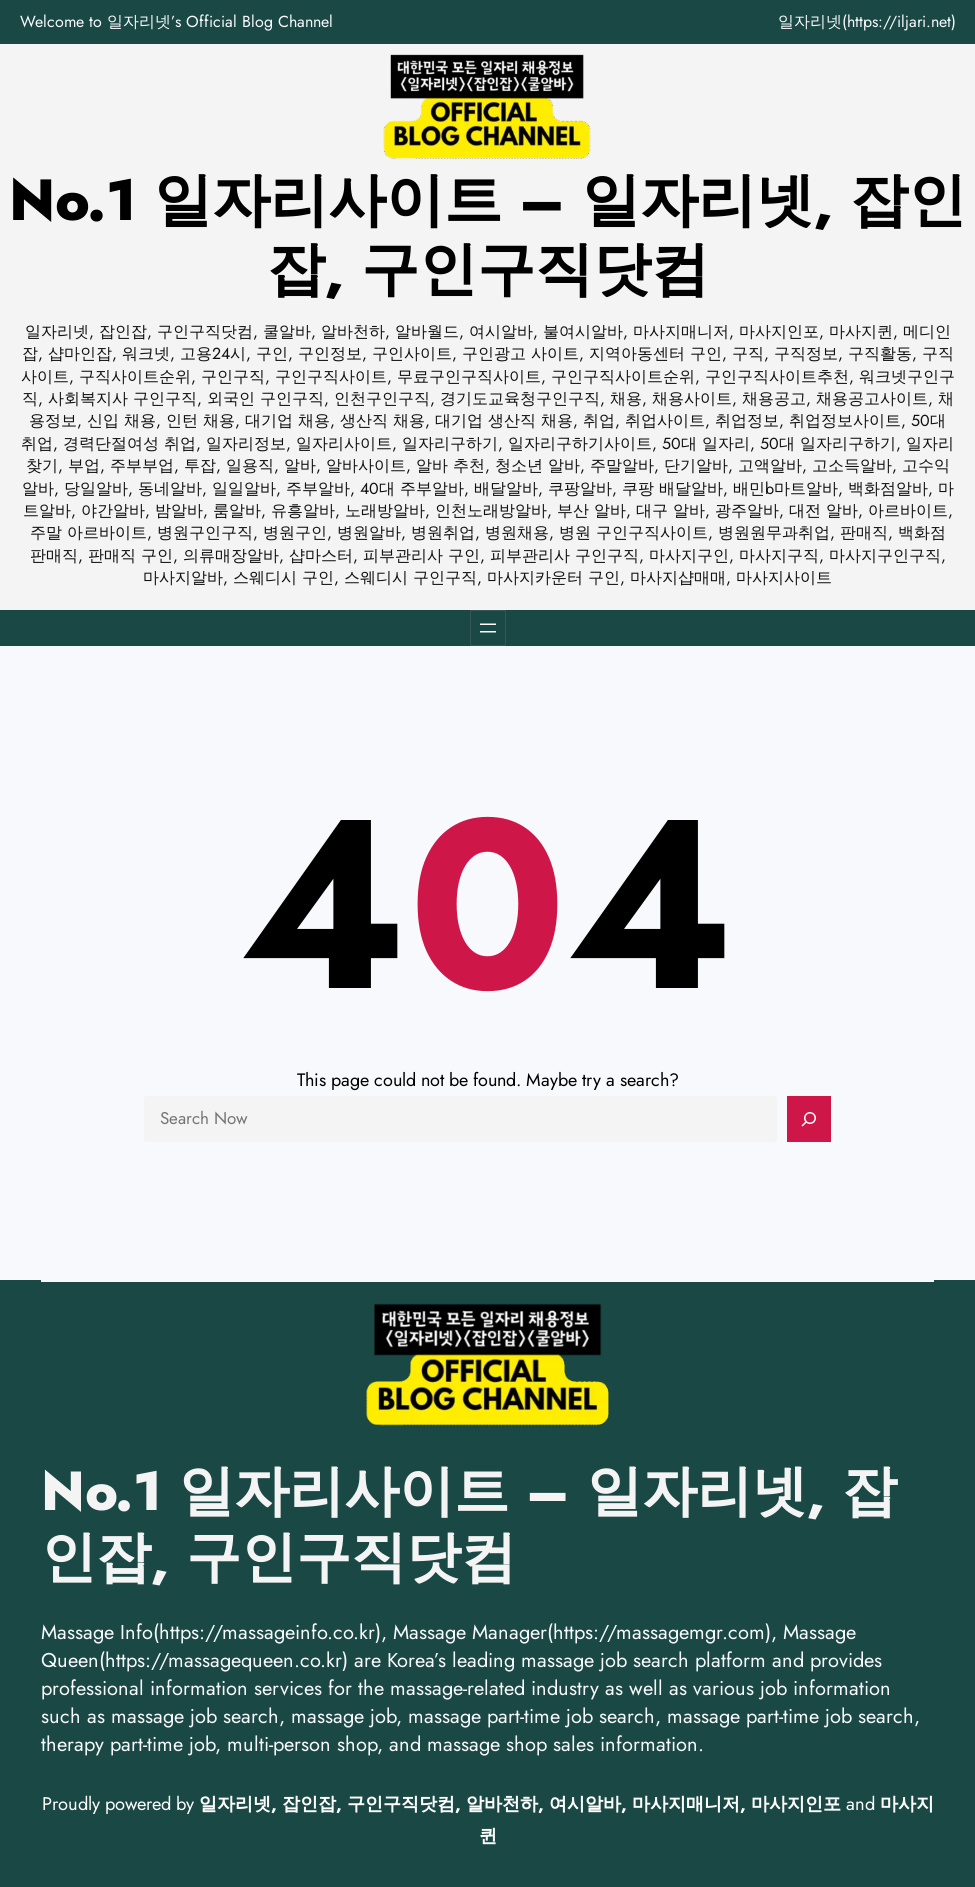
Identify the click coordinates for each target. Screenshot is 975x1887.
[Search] (809, 1119)
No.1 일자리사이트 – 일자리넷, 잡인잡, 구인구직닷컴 (487, 235)
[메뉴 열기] (488, 628)
